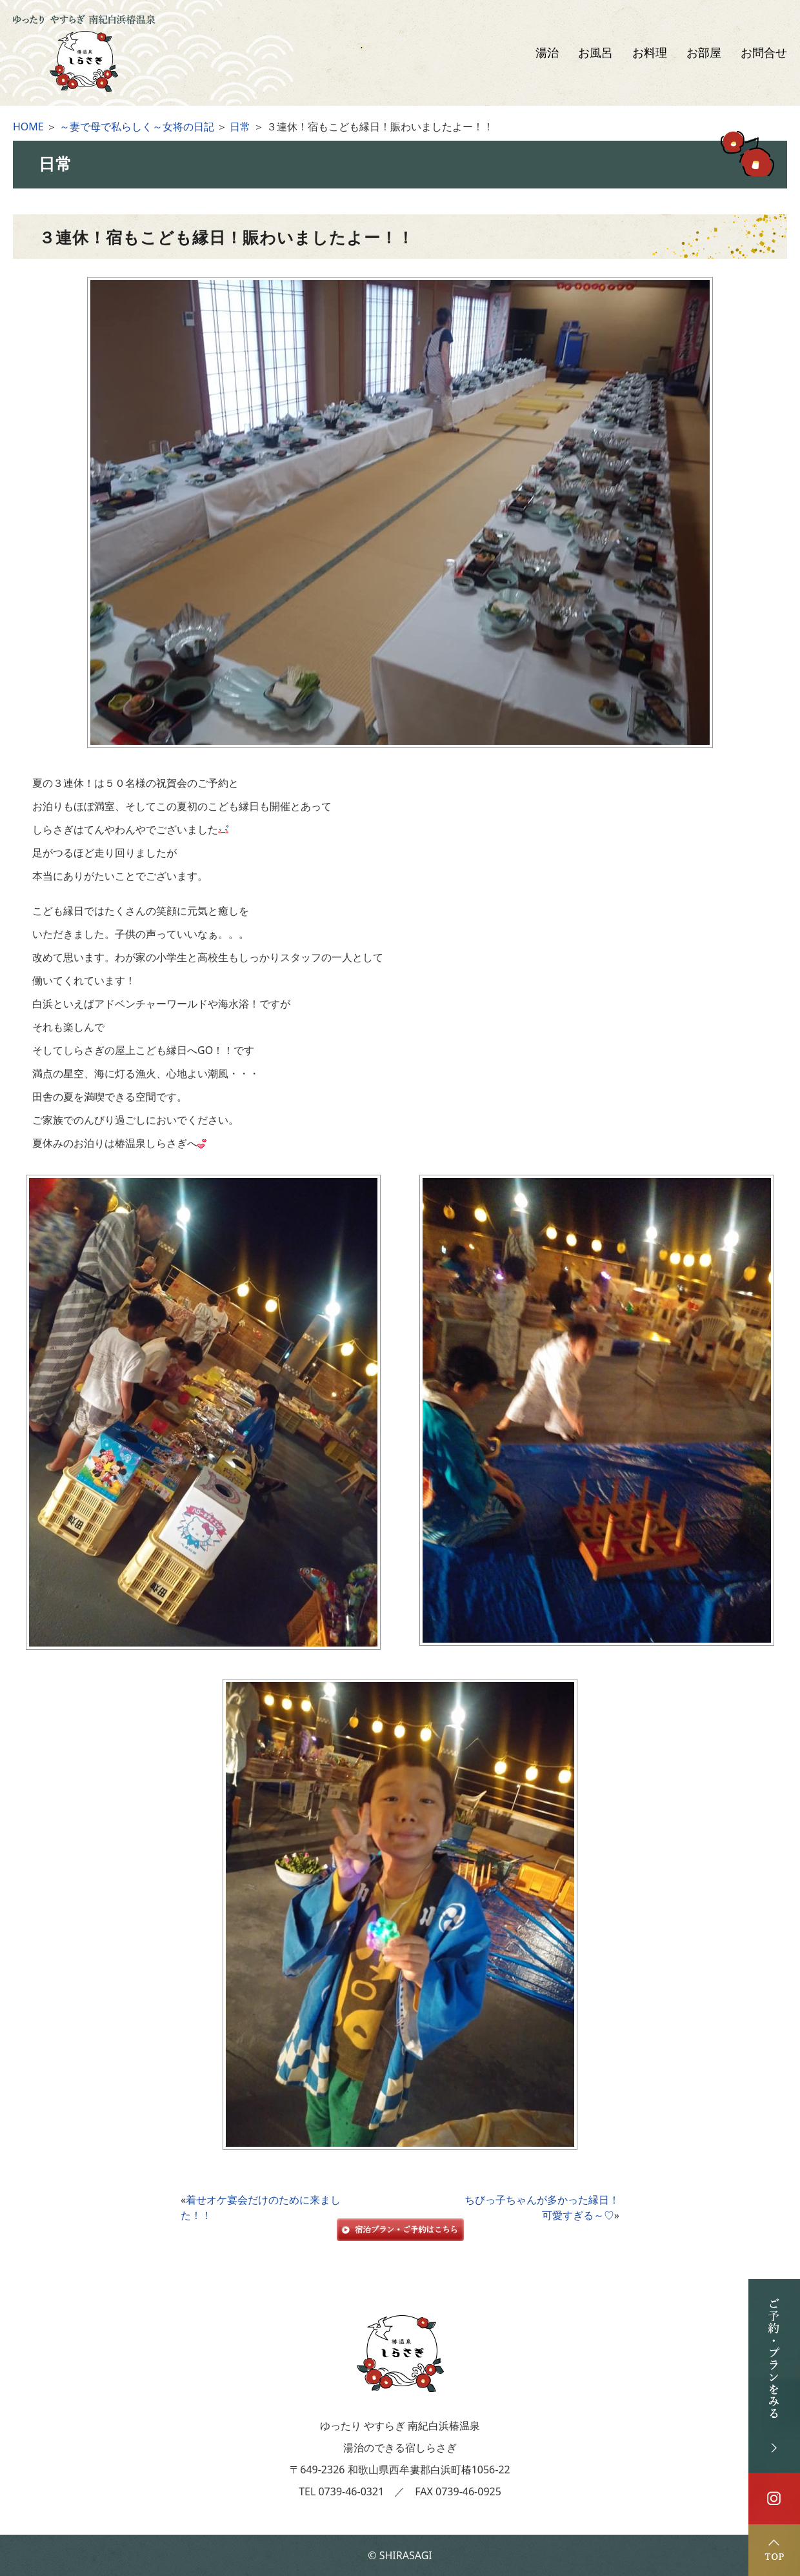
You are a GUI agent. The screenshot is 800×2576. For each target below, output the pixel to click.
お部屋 (703, 52)
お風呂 (595, 52)
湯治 (547, 52)
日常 (240, 126)
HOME (28, 126)
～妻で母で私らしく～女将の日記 (136, 126)
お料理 (649, 52)
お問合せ (764, 52)
